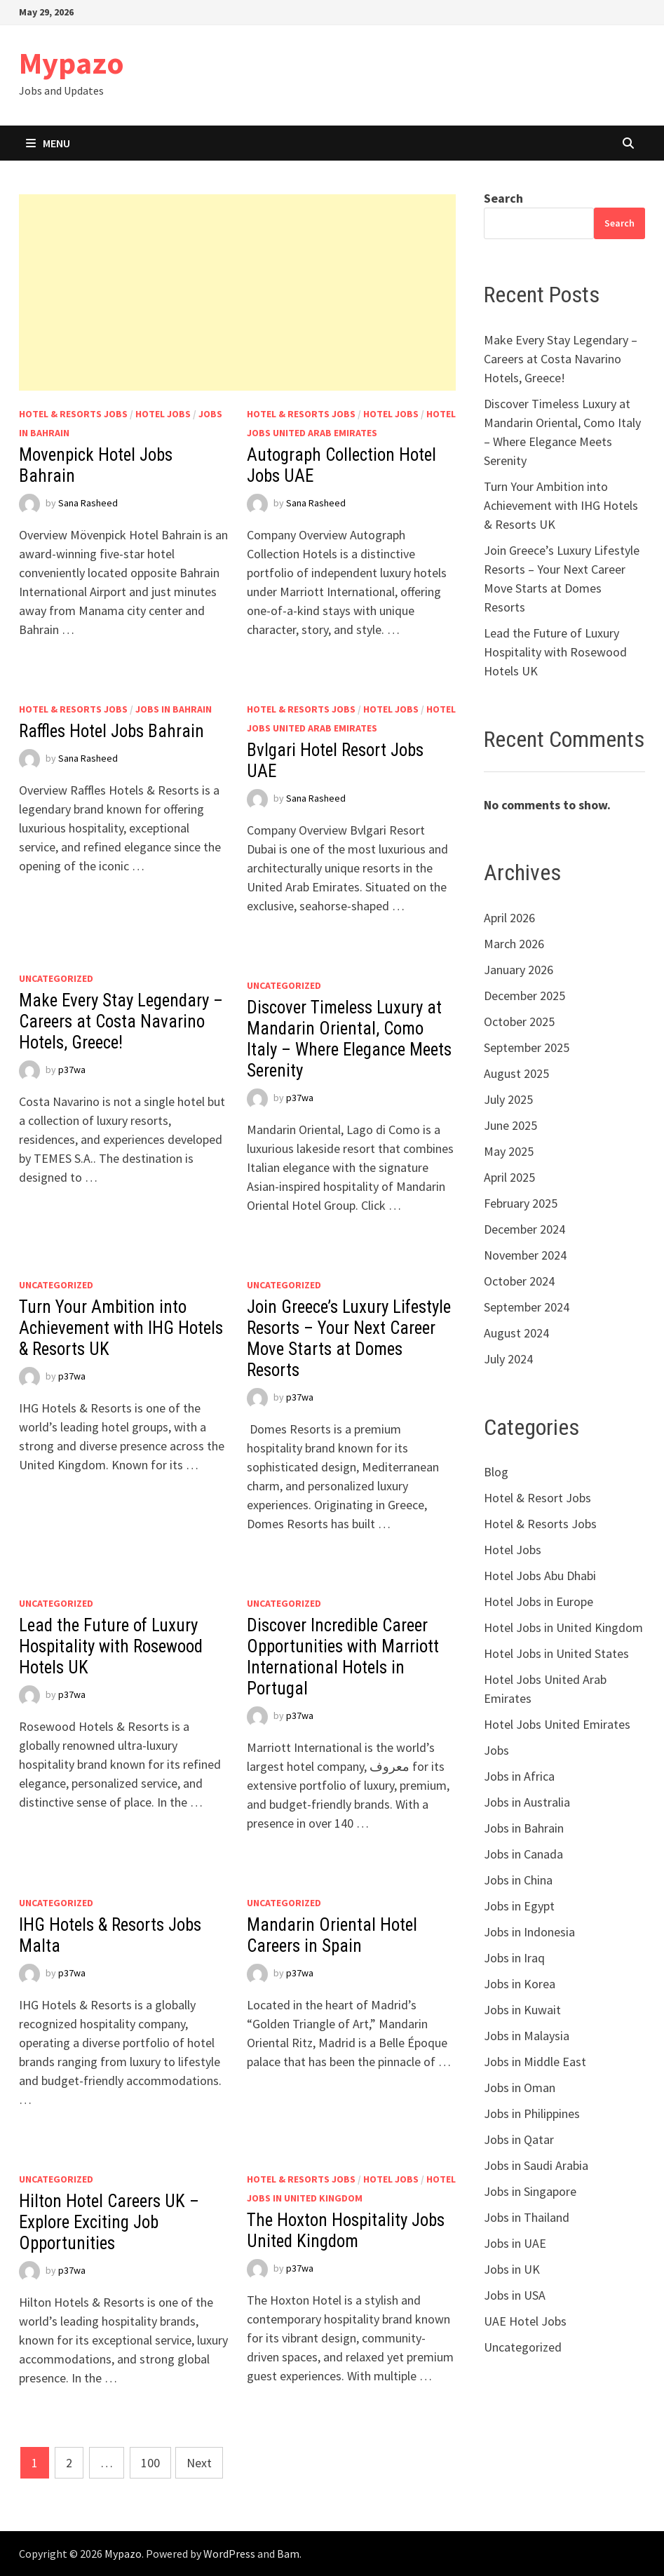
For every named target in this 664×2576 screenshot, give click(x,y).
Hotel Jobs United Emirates (557, 1724)
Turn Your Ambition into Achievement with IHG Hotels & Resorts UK (121, 1328)
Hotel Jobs (163, 413)
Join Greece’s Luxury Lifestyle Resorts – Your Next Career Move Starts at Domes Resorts (349, 1338)
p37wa (72, 1069)
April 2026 (509, 918)
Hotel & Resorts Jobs (73, 413)
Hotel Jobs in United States (556, 1653)
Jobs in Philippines (532, 2113)
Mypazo (71, 62)
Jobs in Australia (527, 1802)
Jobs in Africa (519, 1776)
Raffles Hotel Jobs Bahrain (111, 731)
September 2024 (526, 1307)
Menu (48, 143)
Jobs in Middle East (535, 2062)
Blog (496, 1472)
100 (150, 2463)
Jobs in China (518, 1880)
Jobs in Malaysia (526, 2036)
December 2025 (524, 995)
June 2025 (510, 1125)
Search (503, 198)
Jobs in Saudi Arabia (536, 2165)
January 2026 (518, 970)
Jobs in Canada (523, 1854)
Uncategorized (56, 978)
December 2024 (524, 1229)
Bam (288, 2554)
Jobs (496, 1750)
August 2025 (516, 1073)
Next (199, 2463)
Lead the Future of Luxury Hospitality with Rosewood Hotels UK (111, 1646)
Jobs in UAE (515, 2243)
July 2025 (508, 1099)
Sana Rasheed (88, 503)
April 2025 (509, 1177)
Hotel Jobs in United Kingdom (563, 1627)
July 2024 (508, 1359)
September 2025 (526, 1047)
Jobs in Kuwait (522, 2010)
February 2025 (520, 1203)
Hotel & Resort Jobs (537, 1498)
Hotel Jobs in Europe (538, 1601)
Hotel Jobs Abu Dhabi (540, 1575)
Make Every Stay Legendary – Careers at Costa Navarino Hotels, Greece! (121, 1021)
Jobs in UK (512, 2269)
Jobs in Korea (519, 1984)
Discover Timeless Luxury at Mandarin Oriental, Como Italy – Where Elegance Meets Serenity (349, 1039)
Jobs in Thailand (526, 2217)
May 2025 (509, 1151)
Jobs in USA (515, 2295)
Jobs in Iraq (514, 1958)
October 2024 (519, 1281)
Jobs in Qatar (519, 2139)
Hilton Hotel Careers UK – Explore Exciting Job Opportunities (109, 2222)
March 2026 (514, 944)
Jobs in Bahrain (173, 709)
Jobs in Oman (519, 2087)
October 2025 (519, 1021)
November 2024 (525, 1255)
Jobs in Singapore (530, 2191)
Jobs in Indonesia (529, 1932)
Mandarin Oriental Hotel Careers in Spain (332, 1935)
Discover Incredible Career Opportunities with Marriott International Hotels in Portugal (343, 1657)
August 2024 (516, 1333)
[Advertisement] (237, 292)
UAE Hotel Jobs (525, 2321)
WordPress (229, 2554)
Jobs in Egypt (519, 1906)
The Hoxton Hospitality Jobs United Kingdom (346, 2230)
